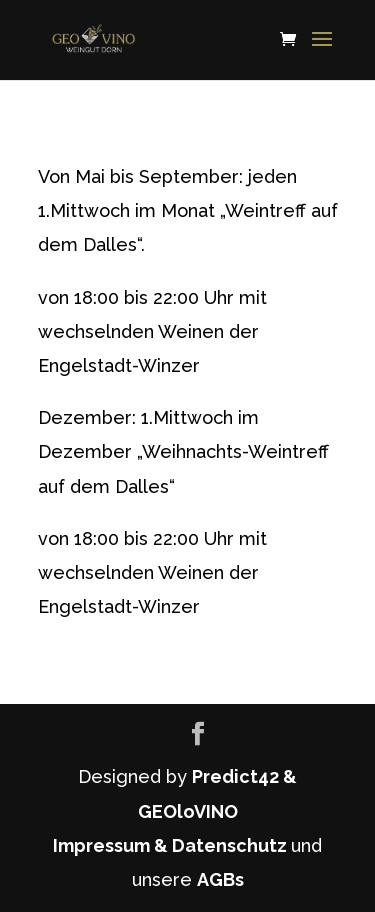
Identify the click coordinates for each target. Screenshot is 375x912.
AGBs (220, 879)
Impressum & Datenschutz (172, 845)
